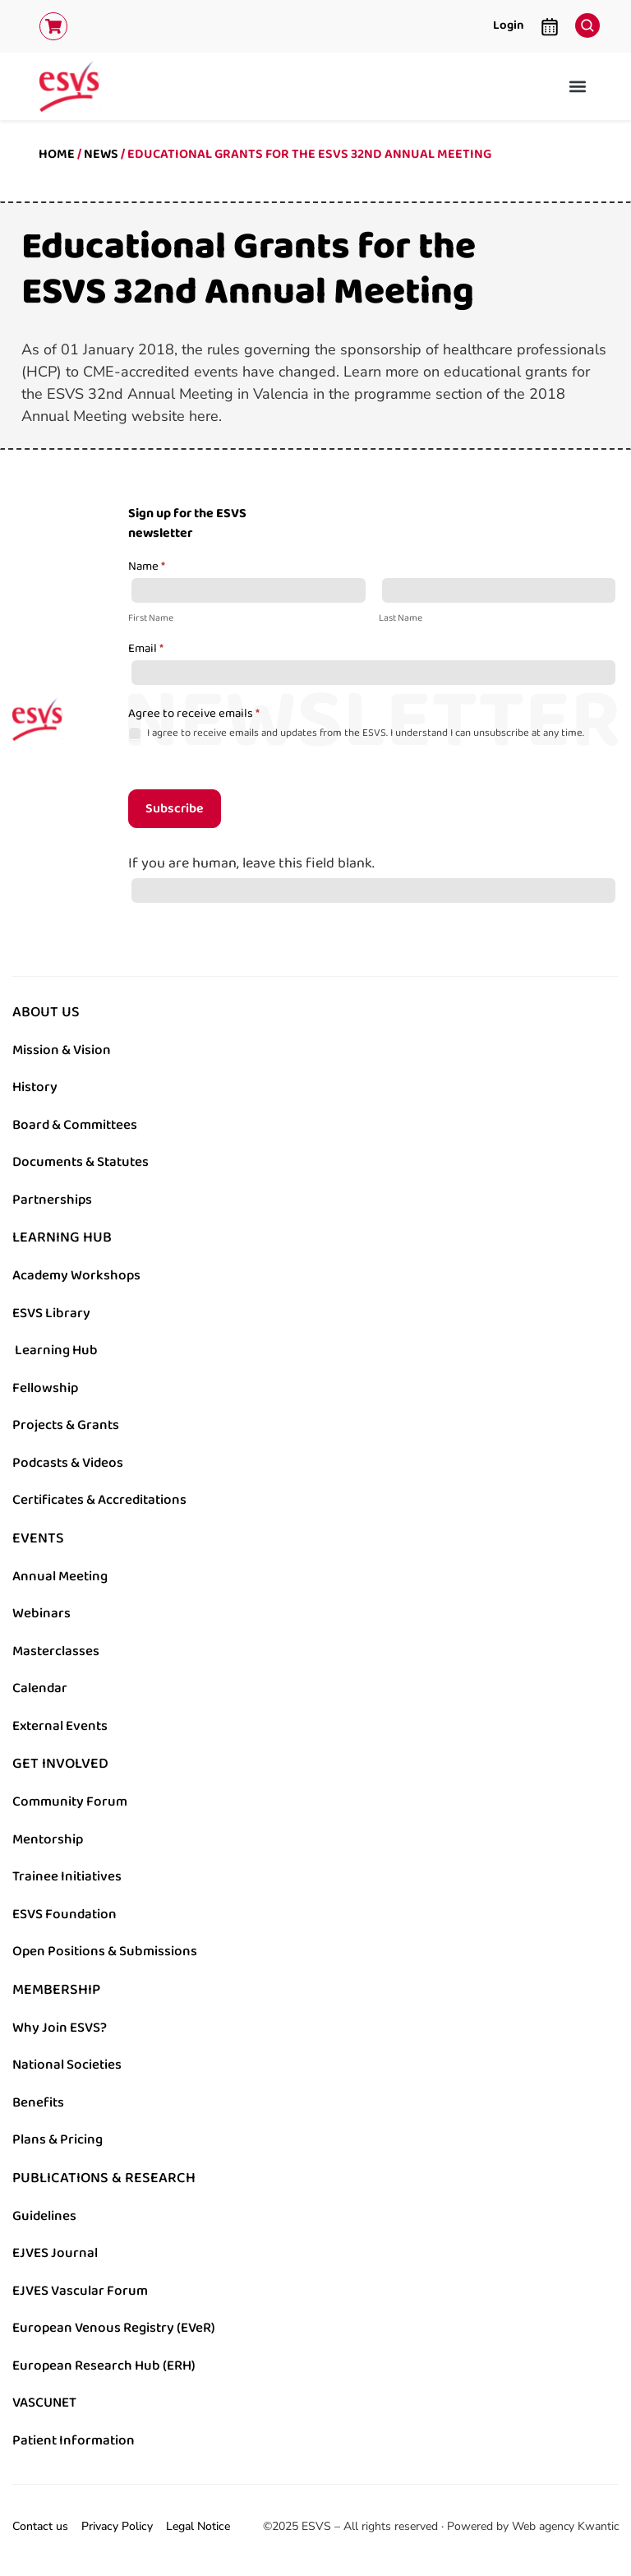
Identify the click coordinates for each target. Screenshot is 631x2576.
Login (508, 25)
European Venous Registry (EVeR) (113, 2327)
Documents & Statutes (80, 1161)
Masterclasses (55, 1651)
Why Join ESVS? (59, 2027)
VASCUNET (44, 2402)
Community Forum (69, 1801)
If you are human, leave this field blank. (251, 863)
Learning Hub (56, 1350)
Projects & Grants (65, 1425)
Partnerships (52, 1199)
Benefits (38, 2102)
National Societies (67, 2064)
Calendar (39, 1688)
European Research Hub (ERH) (104, 2365)
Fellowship (45, 1388)
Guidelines (44, 2216)
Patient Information (73, 2440)
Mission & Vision (61, 1050)
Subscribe (174, 808)
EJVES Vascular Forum (80, 2290)
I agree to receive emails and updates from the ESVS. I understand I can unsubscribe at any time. (356, 733)
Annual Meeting (60, 1576)
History (35, 1087)
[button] (578, 85)
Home (57, 154)
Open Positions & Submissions (104, 1951)
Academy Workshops (76, 1275)
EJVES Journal (55, 2253)
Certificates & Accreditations (99, 1499)
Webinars (41, 1613)
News (101, 154)
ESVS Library (51, 1313)
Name (146, 567)
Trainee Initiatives (67, 1876)
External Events (60, 1726)
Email (146, 649)
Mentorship (47, 1839)
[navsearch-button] (583, 21)
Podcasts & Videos (67, 1462)
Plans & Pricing (57, 2139)
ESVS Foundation (64, 1914)
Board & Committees (74, 1124)
